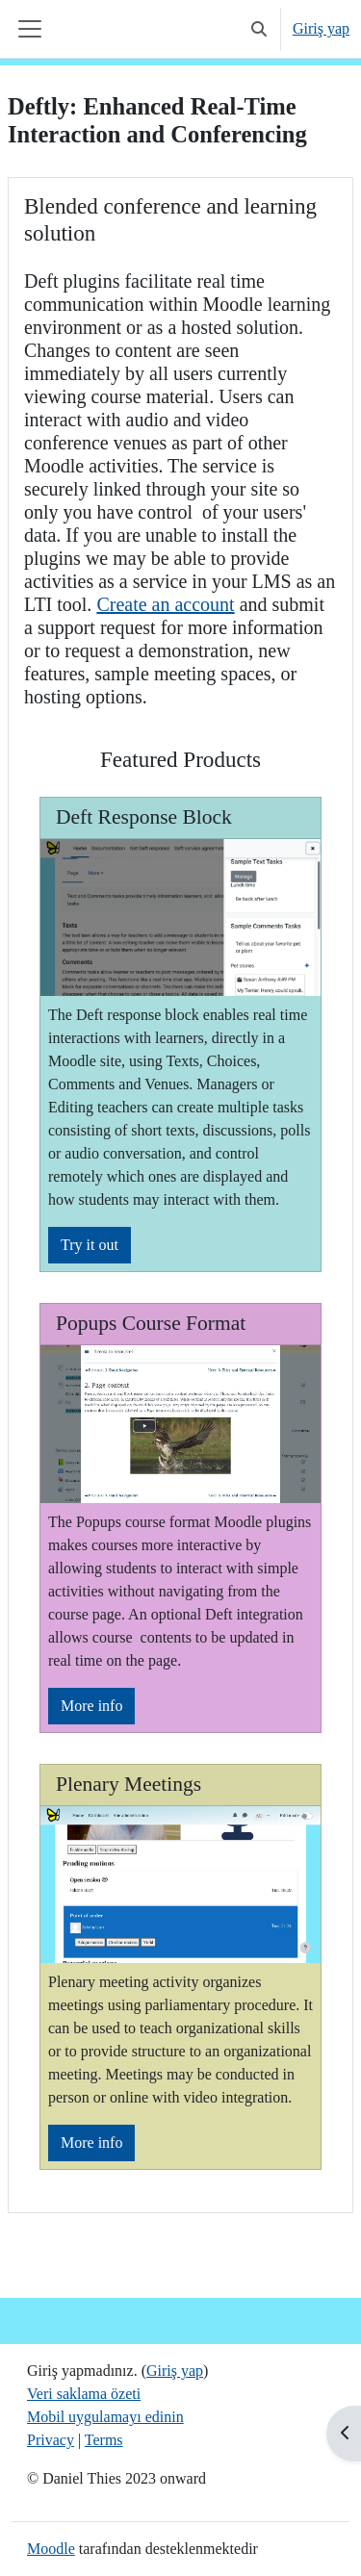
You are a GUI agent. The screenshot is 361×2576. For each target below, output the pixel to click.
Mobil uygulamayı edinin (105, 2417)
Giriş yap (321, 28)
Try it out (89, 1245)
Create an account (165, 604)
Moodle (51, 2548)
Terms (104, 2440)
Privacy (50, 2440)
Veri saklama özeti (84, 2393)
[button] (259, 29)
